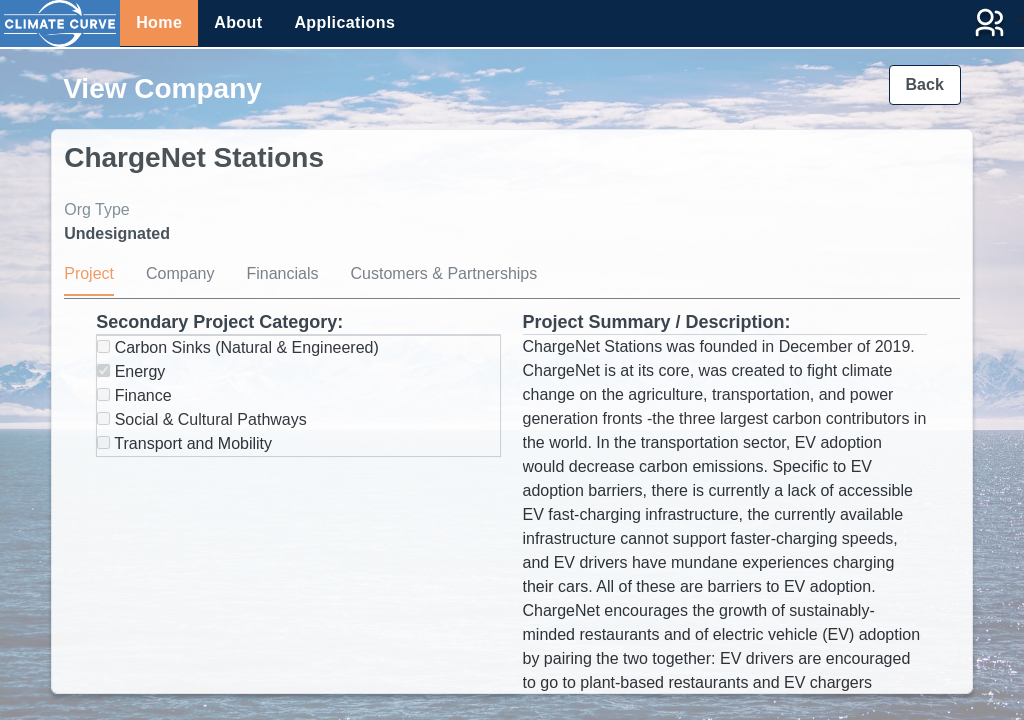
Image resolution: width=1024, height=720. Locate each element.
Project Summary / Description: (657, 322)
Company (180, 273)
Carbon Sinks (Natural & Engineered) (238, 347)
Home (159, 22)
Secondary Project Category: (219, 322)
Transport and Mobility (184, 443)
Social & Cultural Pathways (202, 419)
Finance (134, 395)
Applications (344, 22)
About (238, 22)
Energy (131, 371)
